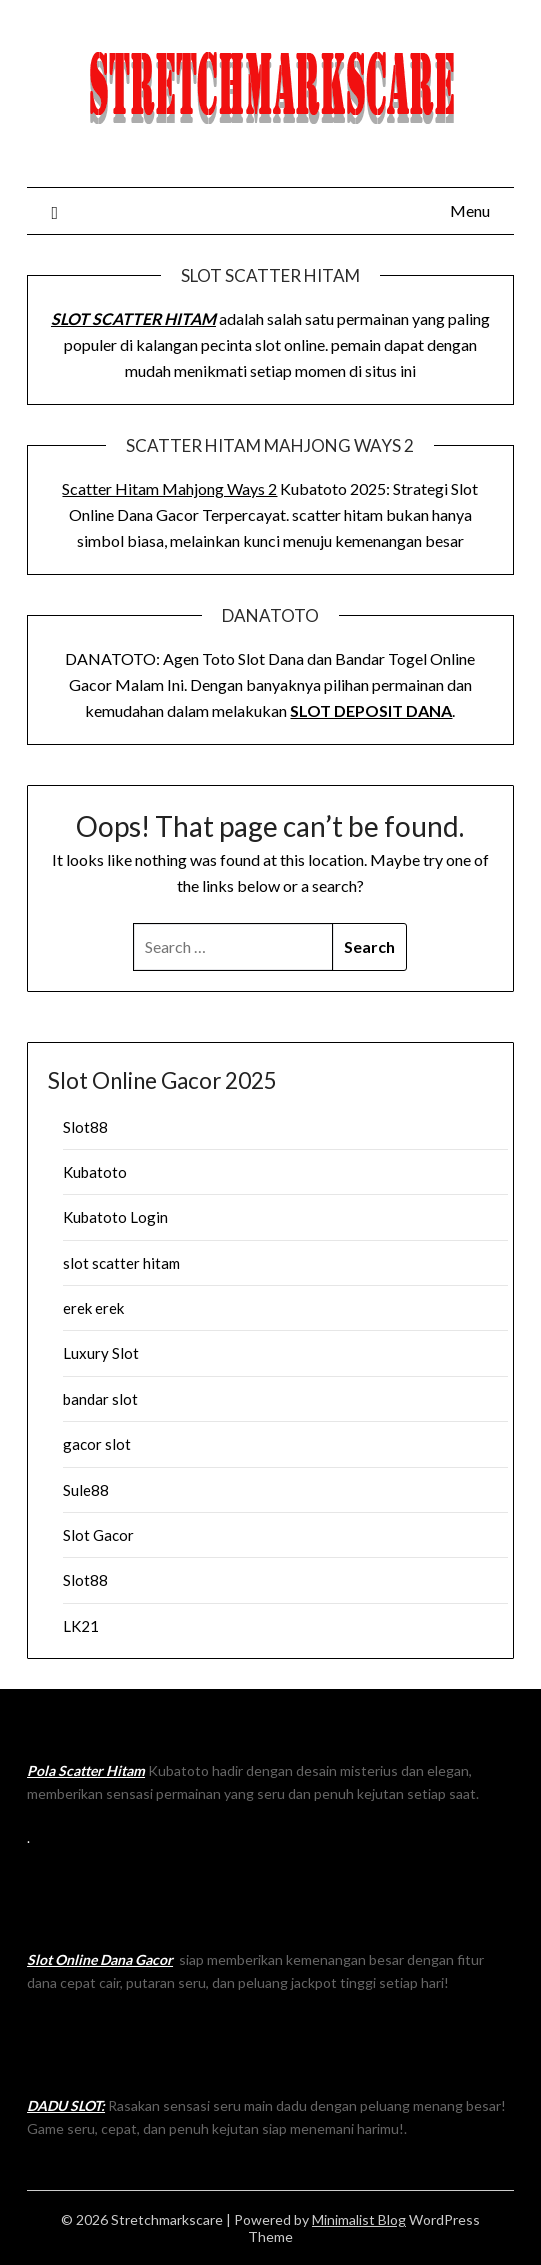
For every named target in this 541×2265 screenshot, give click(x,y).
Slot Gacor (98, 1535)
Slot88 (85, 1127)
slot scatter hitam (121, 1263)
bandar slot (100, 1399)
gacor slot (97, 1444)
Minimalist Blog (359, 2219)
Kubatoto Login (115, 1217)
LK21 (81, 1626)
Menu (470, 210)
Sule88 (86, 1490)
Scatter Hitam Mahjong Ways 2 (169, 488)
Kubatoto (95, 1172)
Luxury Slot (101, 1353)
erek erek (93, 1308)
